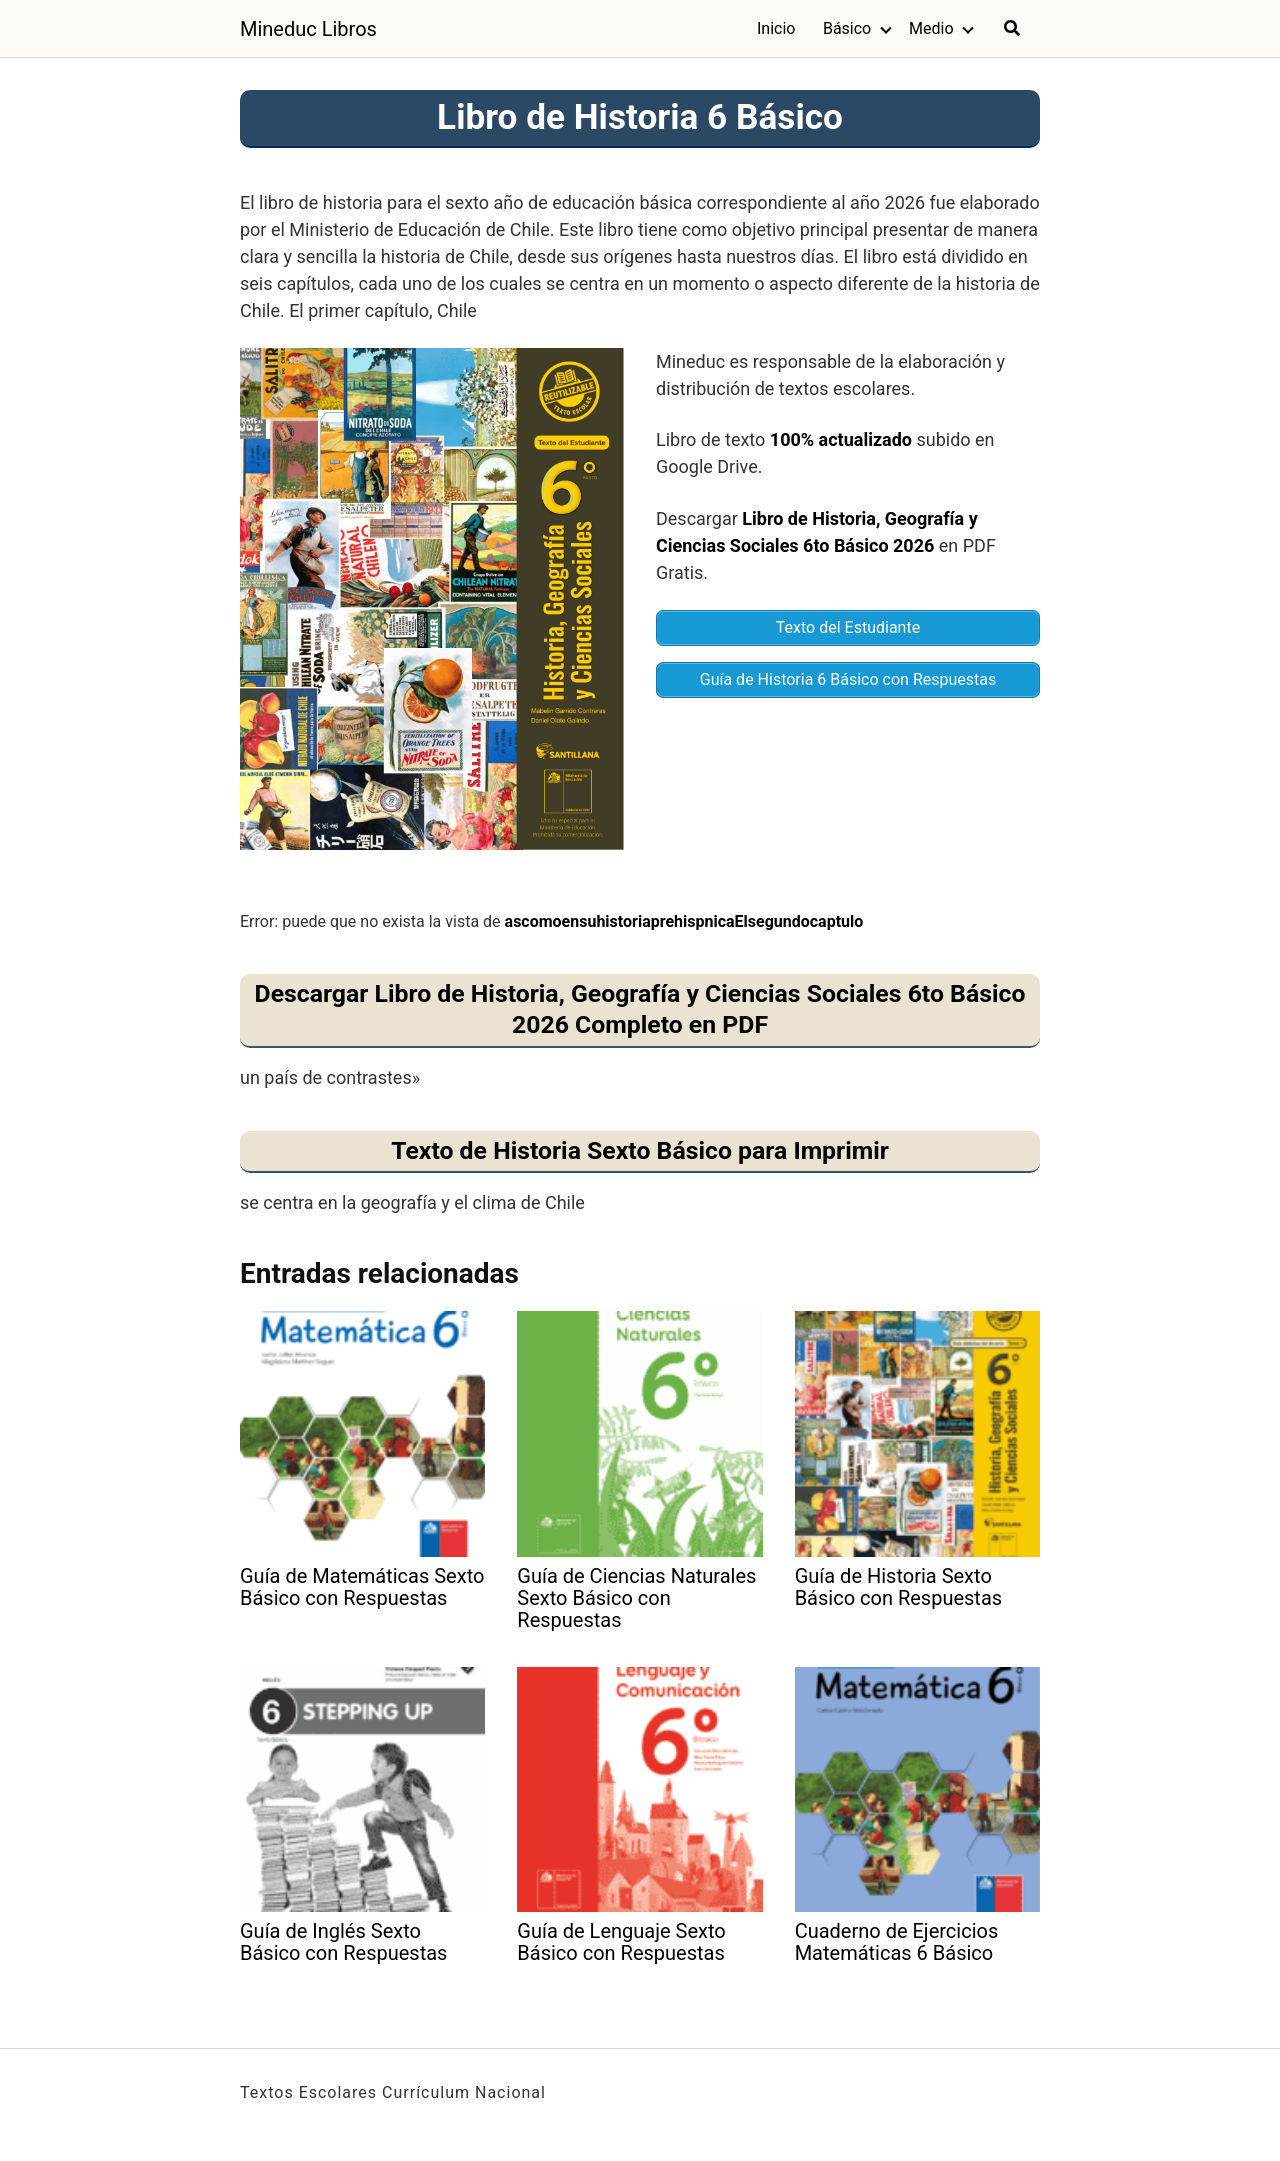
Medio (931, 28)
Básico (847, 28)
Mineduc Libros (308, 29)
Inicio (776, 28)
